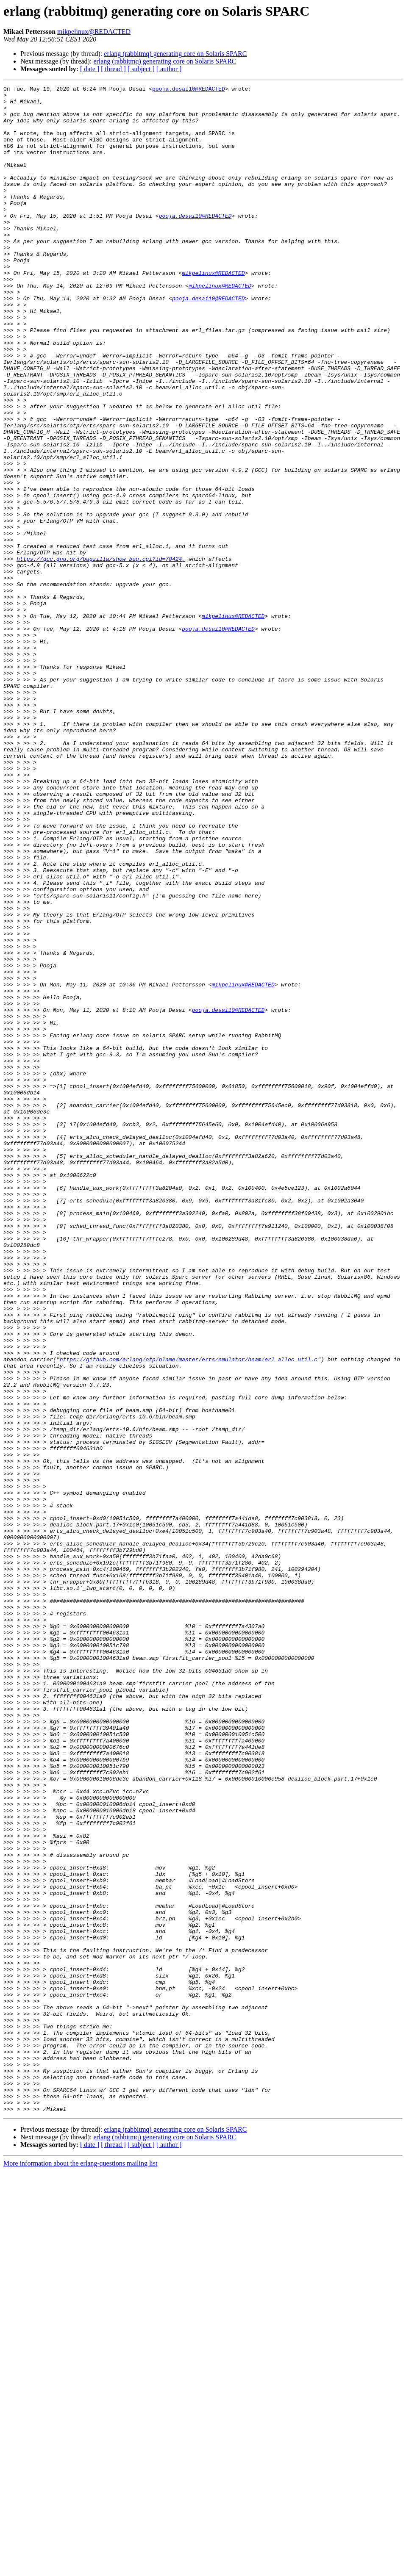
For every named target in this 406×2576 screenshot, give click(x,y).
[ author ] (169, 68)
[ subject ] (141, 68)
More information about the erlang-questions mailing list (80, 2568)
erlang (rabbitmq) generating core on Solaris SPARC (175, 53)
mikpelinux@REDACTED (94, 31)
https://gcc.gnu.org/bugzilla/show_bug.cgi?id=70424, (101, 654)
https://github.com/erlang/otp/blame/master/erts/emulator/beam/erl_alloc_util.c (188, 1614)
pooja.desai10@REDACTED (188, 90)
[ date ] (89, 68)
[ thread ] (113, 68)
